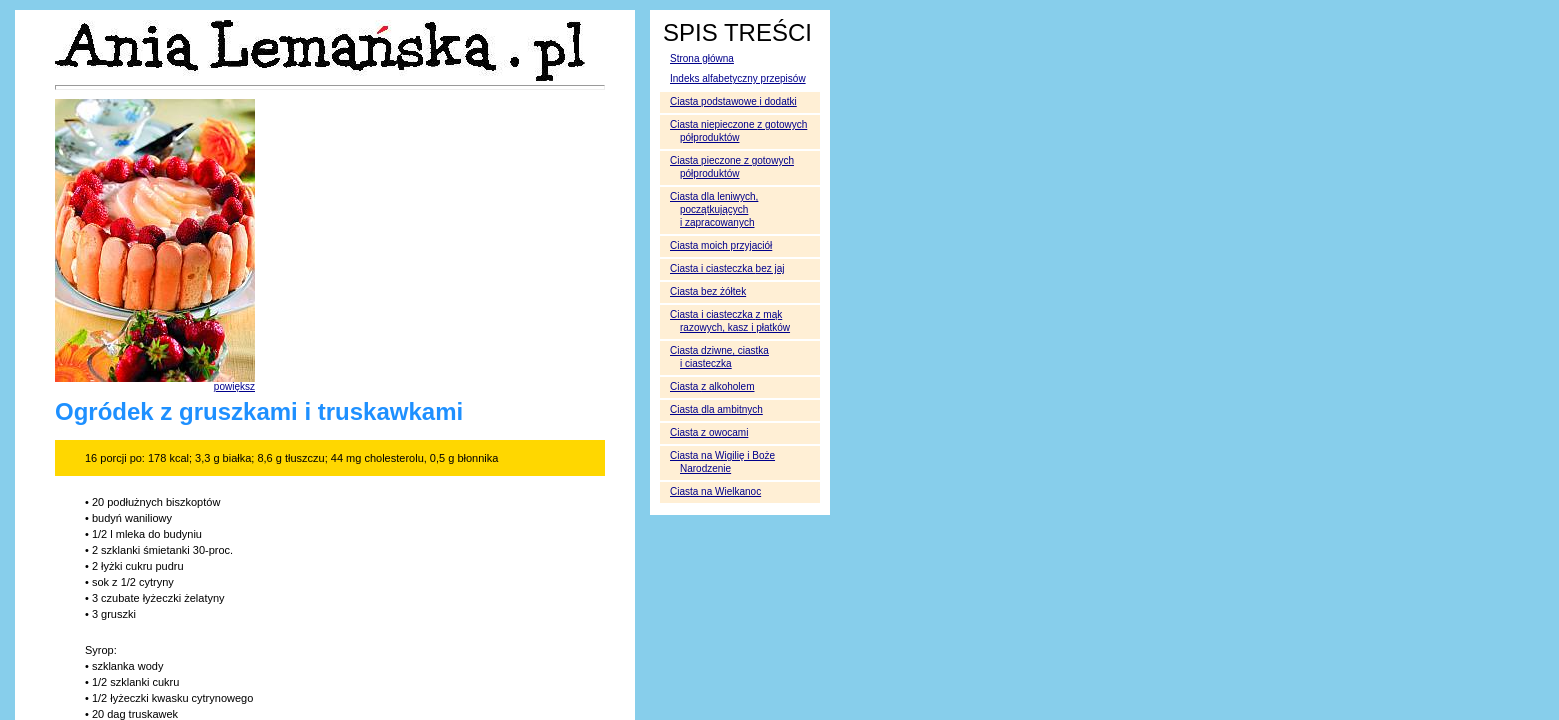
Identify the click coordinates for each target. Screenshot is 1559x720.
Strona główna (702, 58)
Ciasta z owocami (709, 432)
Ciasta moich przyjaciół (721, 245)
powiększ (234, 386)
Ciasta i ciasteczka (727, 268)
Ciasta (712, 386)
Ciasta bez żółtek (708, 291)
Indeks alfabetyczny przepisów (738, 78)
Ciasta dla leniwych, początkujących (714, 209)
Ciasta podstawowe (733, 101)
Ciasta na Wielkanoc (715, 491)
